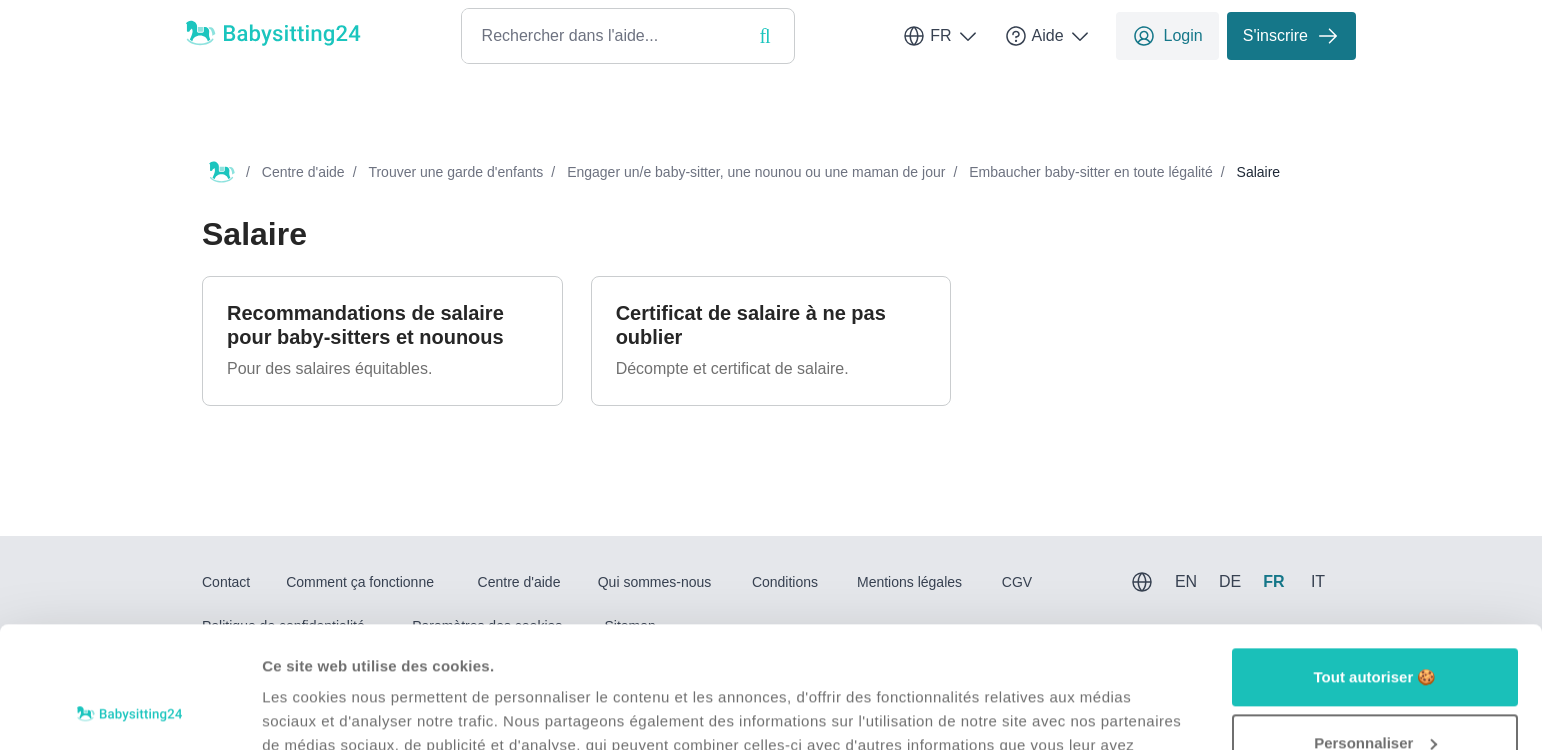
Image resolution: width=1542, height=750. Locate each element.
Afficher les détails (329, 710)
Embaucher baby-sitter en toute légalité (1091, 172)
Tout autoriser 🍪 (1375, 563)
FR (940, 36)
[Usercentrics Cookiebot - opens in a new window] (129, 711)
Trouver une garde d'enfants (455, 172)
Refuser (1375, 694)
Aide (1048, 36)
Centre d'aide (303, 172)
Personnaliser (1375, 628)
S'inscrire (1291, 36)
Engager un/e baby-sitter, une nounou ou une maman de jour (756, 172)
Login (1167, 36)
